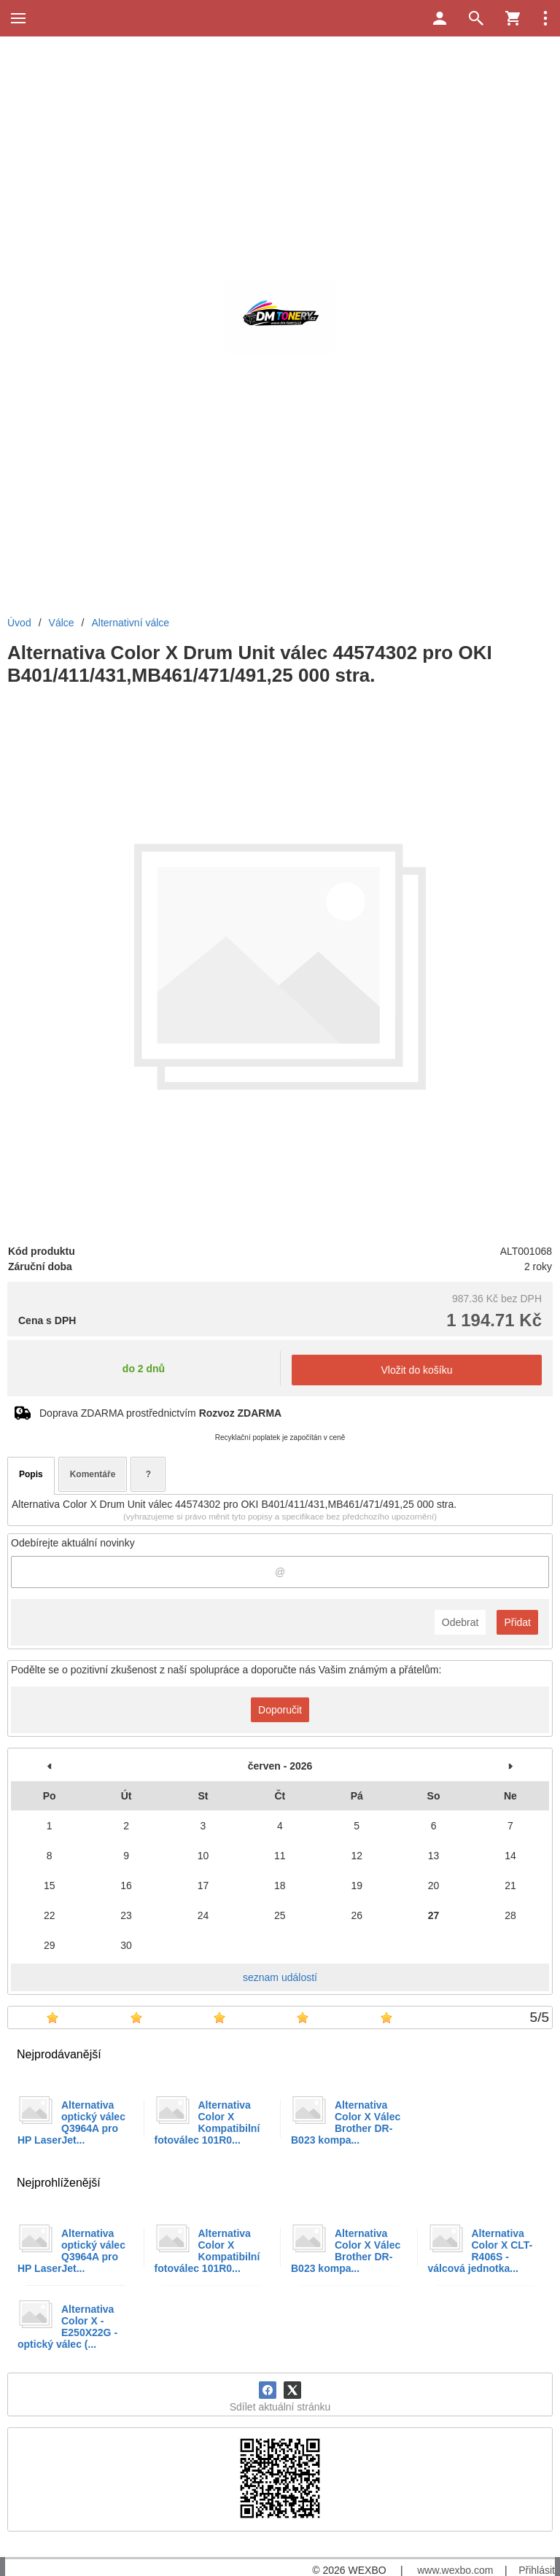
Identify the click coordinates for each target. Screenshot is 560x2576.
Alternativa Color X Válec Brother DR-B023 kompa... (345, 2122)
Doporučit (280, 1710)
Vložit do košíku (416, 1370)
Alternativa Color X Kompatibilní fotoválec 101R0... (207, 2122)
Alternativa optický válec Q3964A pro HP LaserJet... (71, 2122)
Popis (31, 1474)
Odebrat (460, 1622)
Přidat (517, 1622)
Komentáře (93, 1474)
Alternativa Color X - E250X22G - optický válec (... (67, 2326)
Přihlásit (536, 2570)
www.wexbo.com (455, 2570)
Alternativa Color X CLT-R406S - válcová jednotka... (480, 2250)
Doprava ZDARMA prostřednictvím (160, 1413)
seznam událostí (280, 1977)
